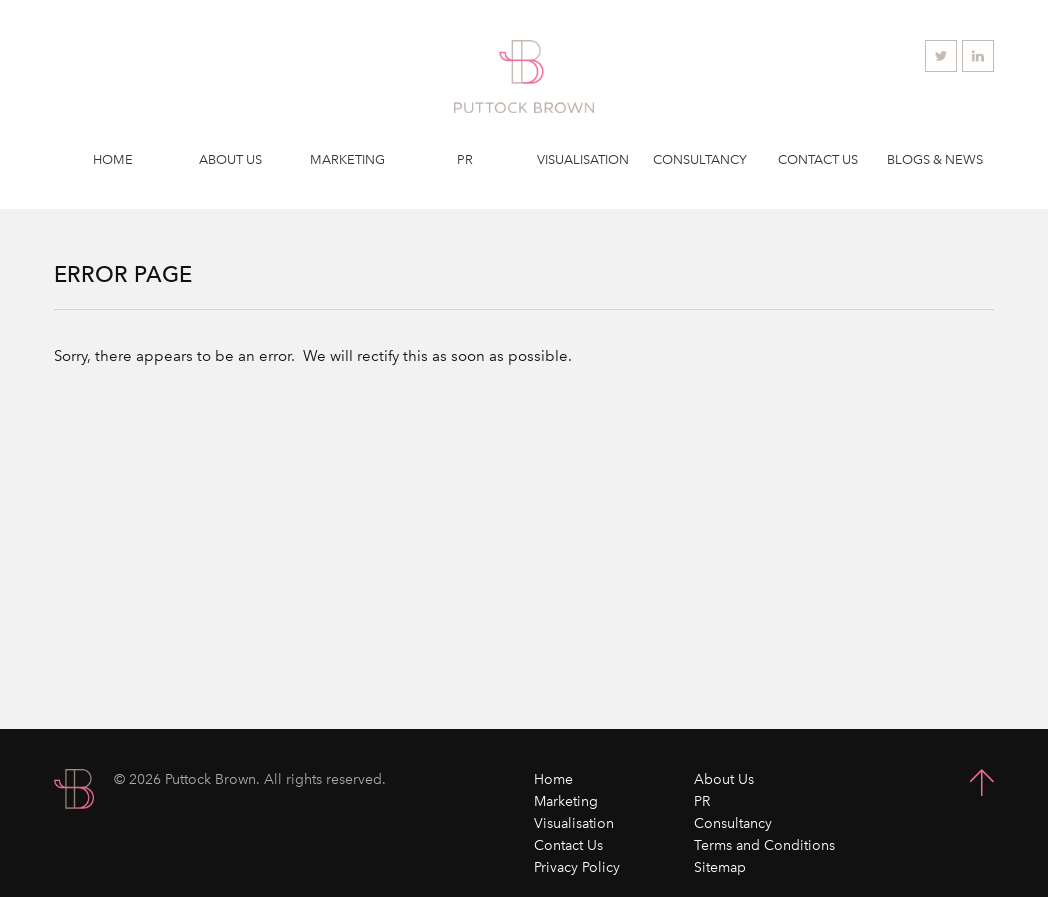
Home (113, 159)
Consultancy (700, 159)
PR (465, 159)
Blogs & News (935, 159)
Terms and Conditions (764, 845)
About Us (230, 159)
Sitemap (720, 867)
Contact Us (818, 159)
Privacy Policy (577, 867)
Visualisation (583, 159)
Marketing (347, 159)
